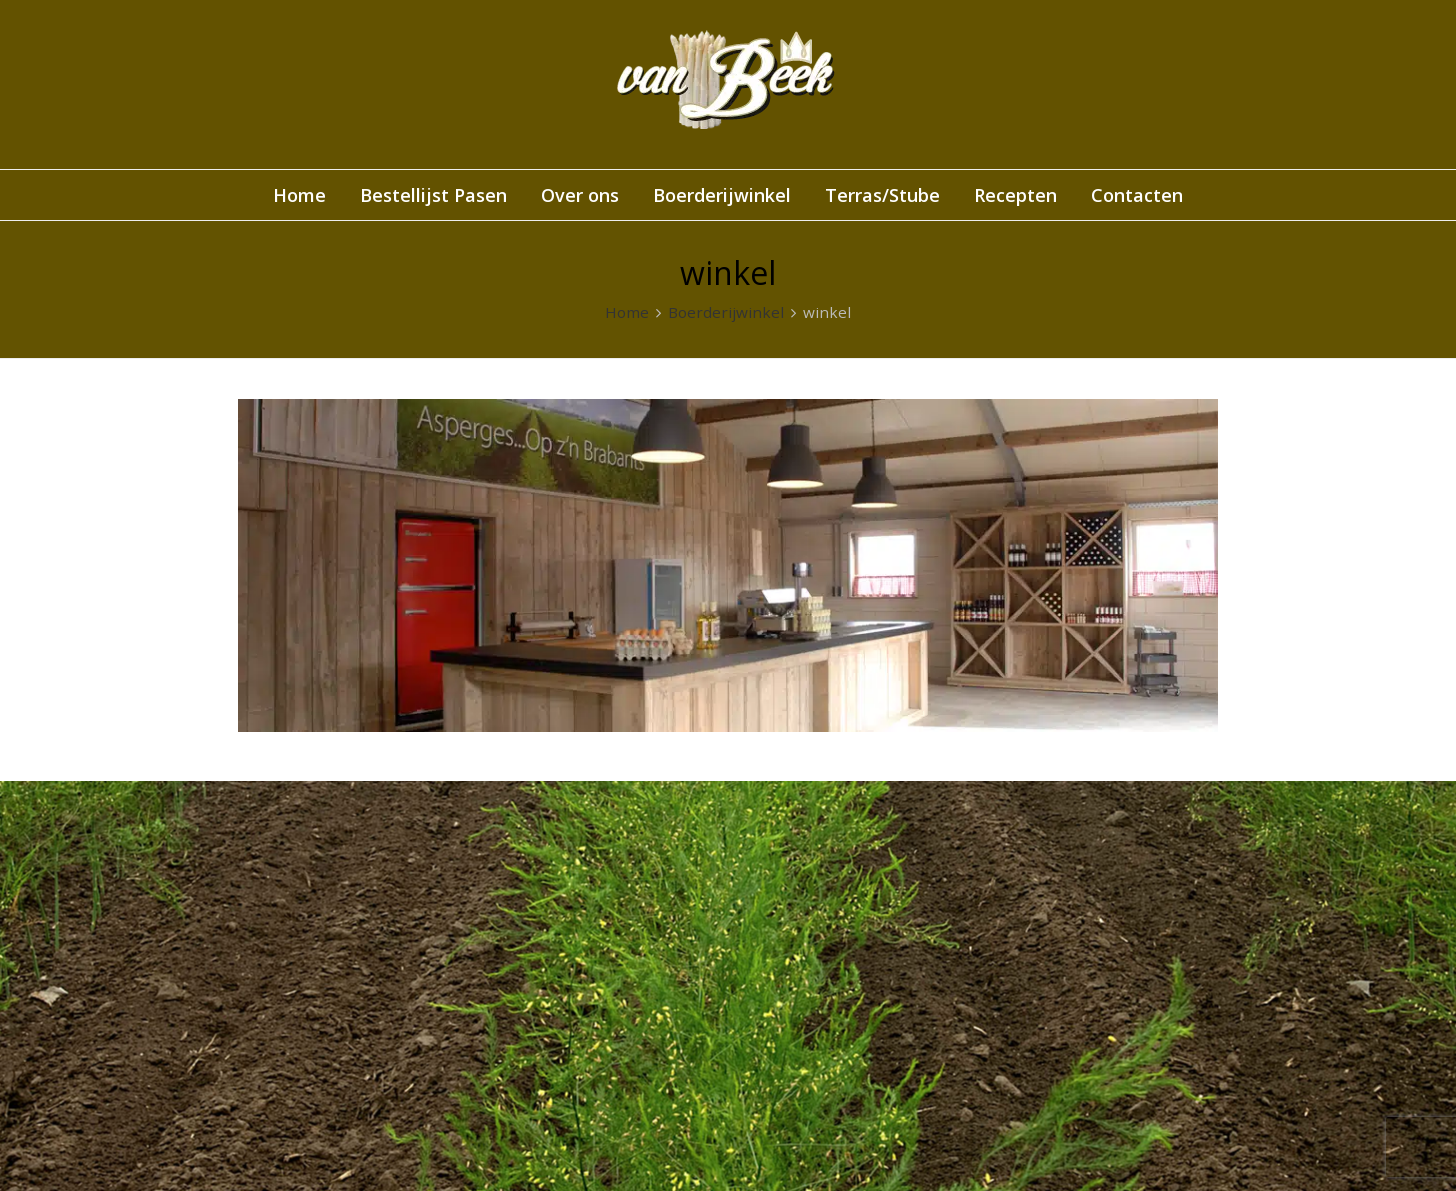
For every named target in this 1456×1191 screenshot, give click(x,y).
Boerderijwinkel (726, 312)
